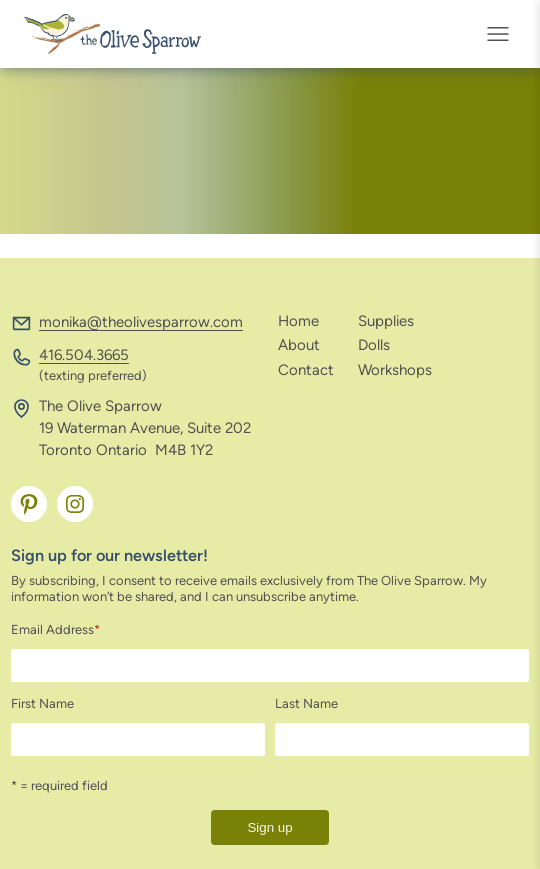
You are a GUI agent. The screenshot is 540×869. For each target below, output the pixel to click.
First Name (42, 703)
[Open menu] (504, 34)
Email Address (55, 629)
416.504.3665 (84, 355)
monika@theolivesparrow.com (141, 322)
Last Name (306, 703)
